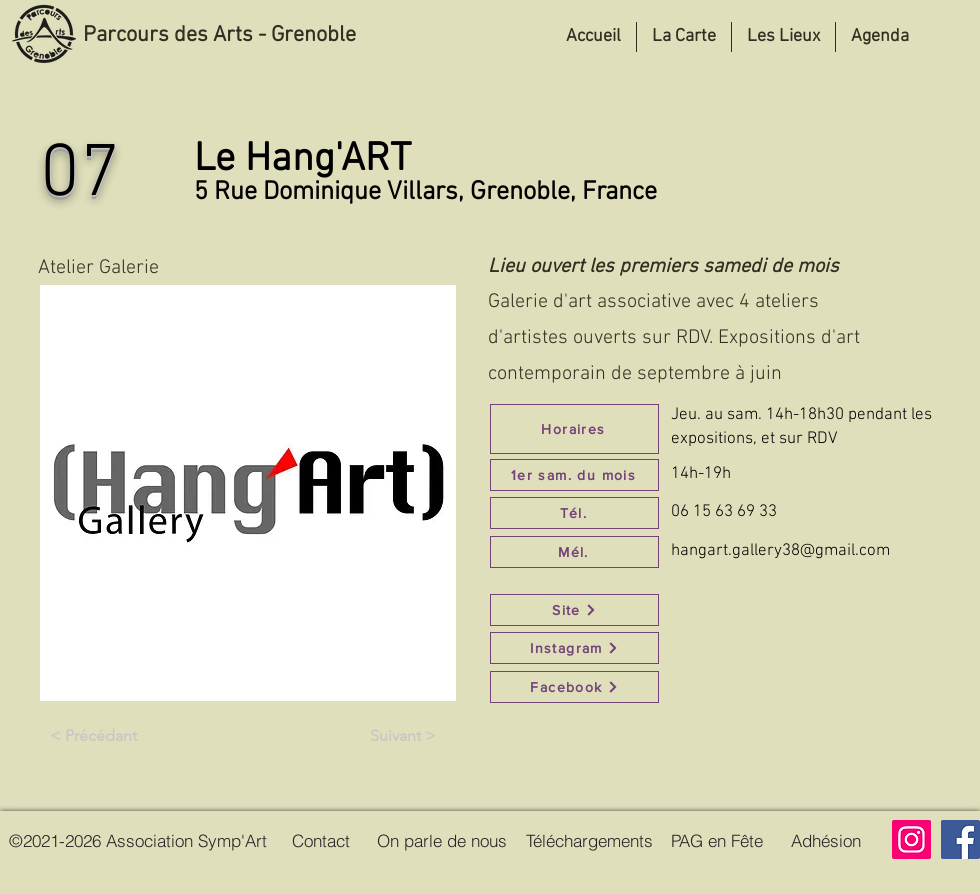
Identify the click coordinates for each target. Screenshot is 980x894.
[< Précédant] (93, 736)
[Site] (574, 610)
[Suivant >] (403, 736)
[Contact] (321, 840)
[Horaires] (574, 429)
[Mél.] (574, 552)
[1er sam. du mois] (574, 475)
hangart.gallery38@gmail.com (780, 551)
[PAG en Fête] (716, 840)
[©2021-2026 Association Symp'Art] (138, 840)
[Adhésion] (825, 840)
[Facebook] (574, 687)
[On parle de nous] (442, 840)
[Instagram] (574, 648)
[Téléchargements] (589, 840)
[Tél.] (574, 513)
